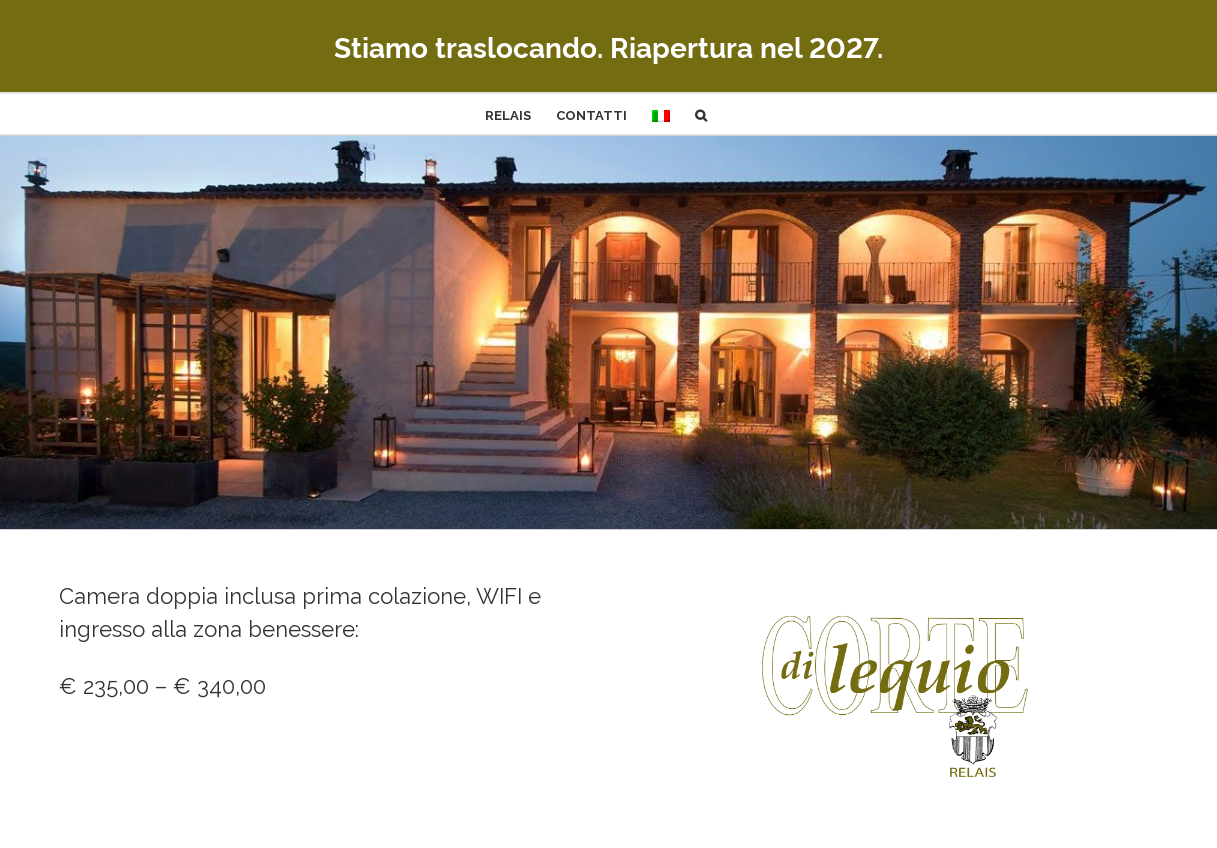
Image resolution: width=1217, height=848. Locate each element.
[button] (701, 114)
